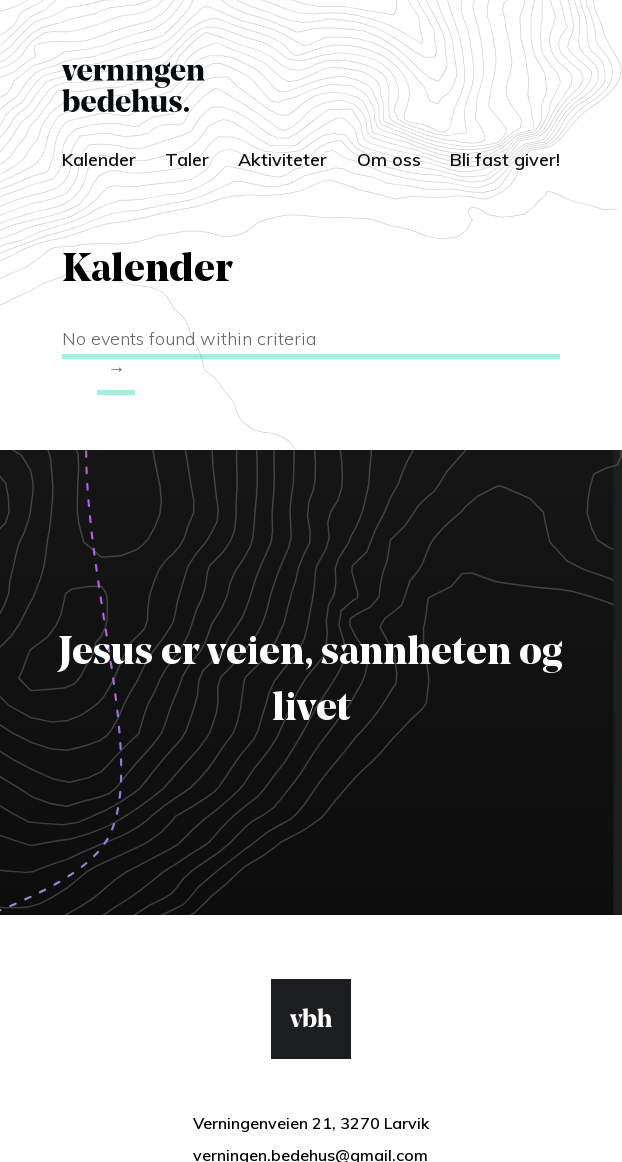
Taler (187, 159)
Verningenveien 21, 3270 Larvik (311, 1123)
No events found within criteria (189, 338)
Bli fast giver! (505, 159)
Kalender (99, 159)
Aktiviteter (282, 159)
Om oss (389, 159)
